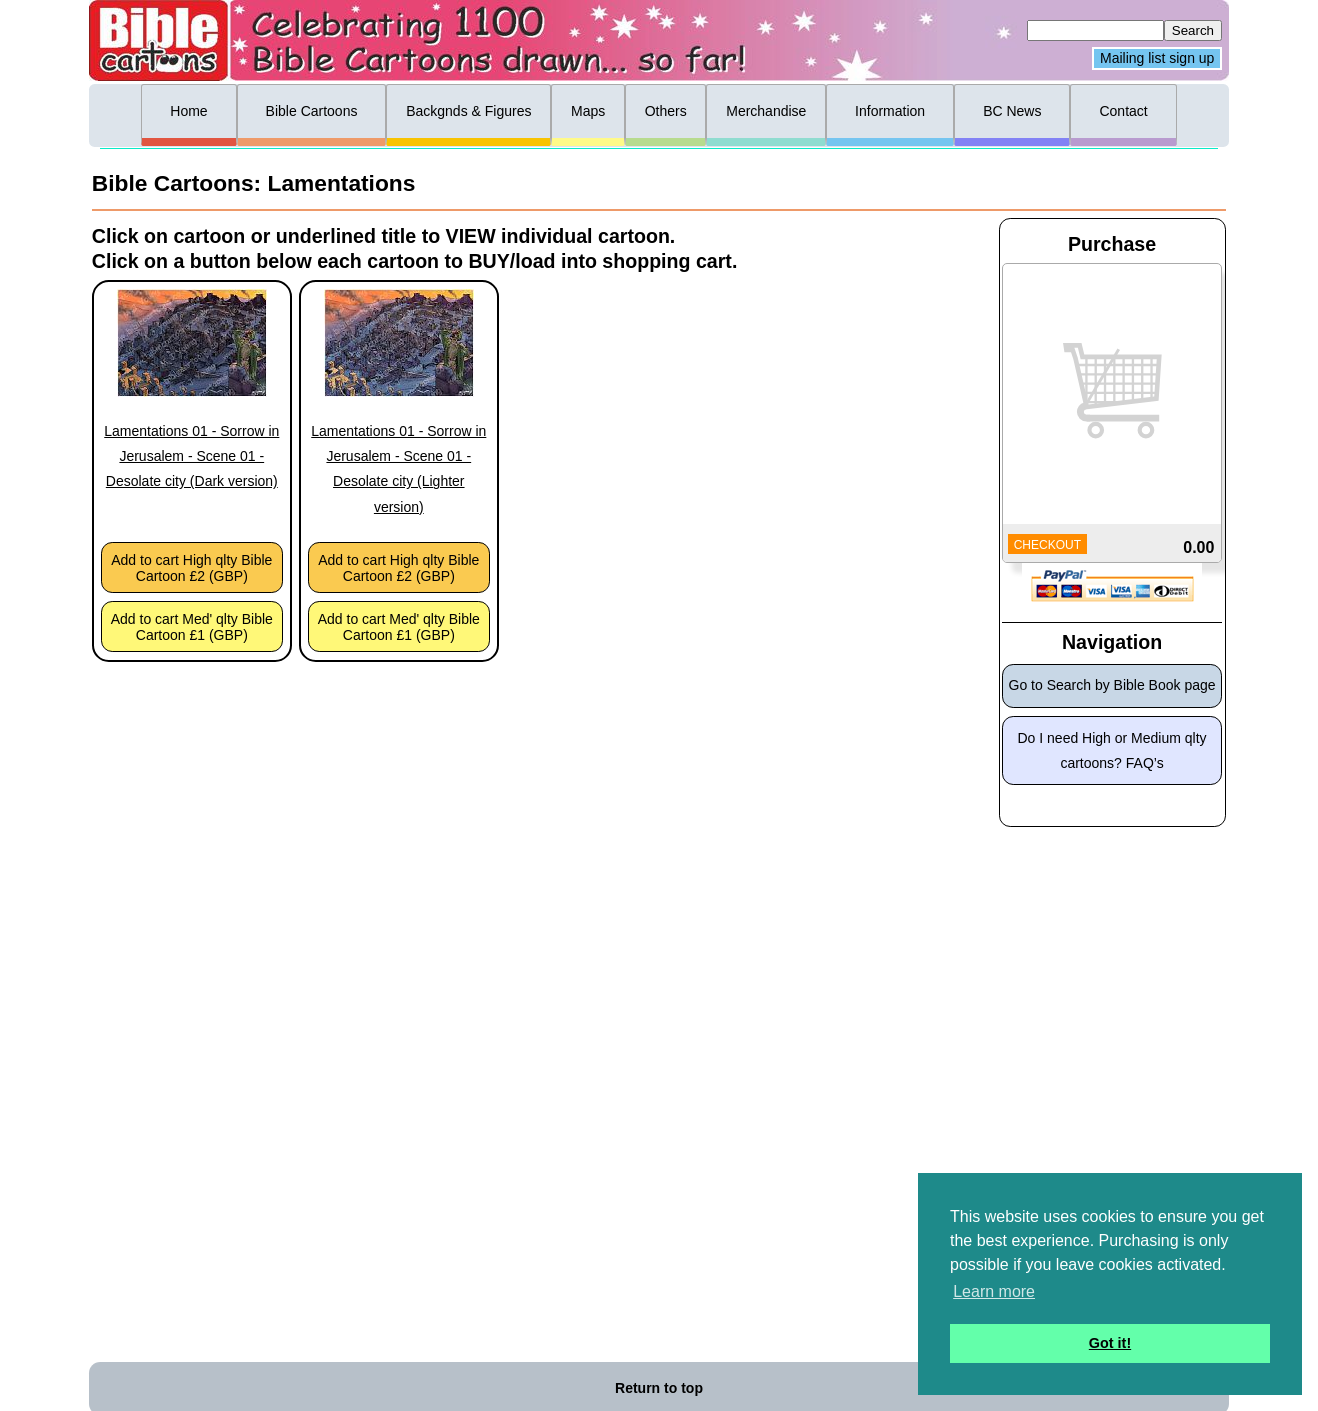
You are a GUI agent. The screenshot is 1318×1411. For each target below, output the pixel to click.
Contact (1123, 111)
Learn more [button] (994, 1291)
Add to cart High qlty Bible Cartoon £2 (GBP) (191, 568)
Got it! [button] (1110, 1343)
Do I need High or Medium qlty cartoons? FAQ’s (1112, 750)
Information (890, 111)
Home (188, 111)
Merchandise (766, 111)
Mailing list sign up (1157, 59)
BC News (1012, 111)
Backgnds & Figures (468, 111)
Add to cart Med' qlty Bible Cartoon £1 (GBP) (192, 627)
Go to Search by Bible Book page (1112, 685)
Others (666, 111)
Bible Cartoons (312, 111)
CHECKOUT (1047, 545)
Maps (588, 111)
